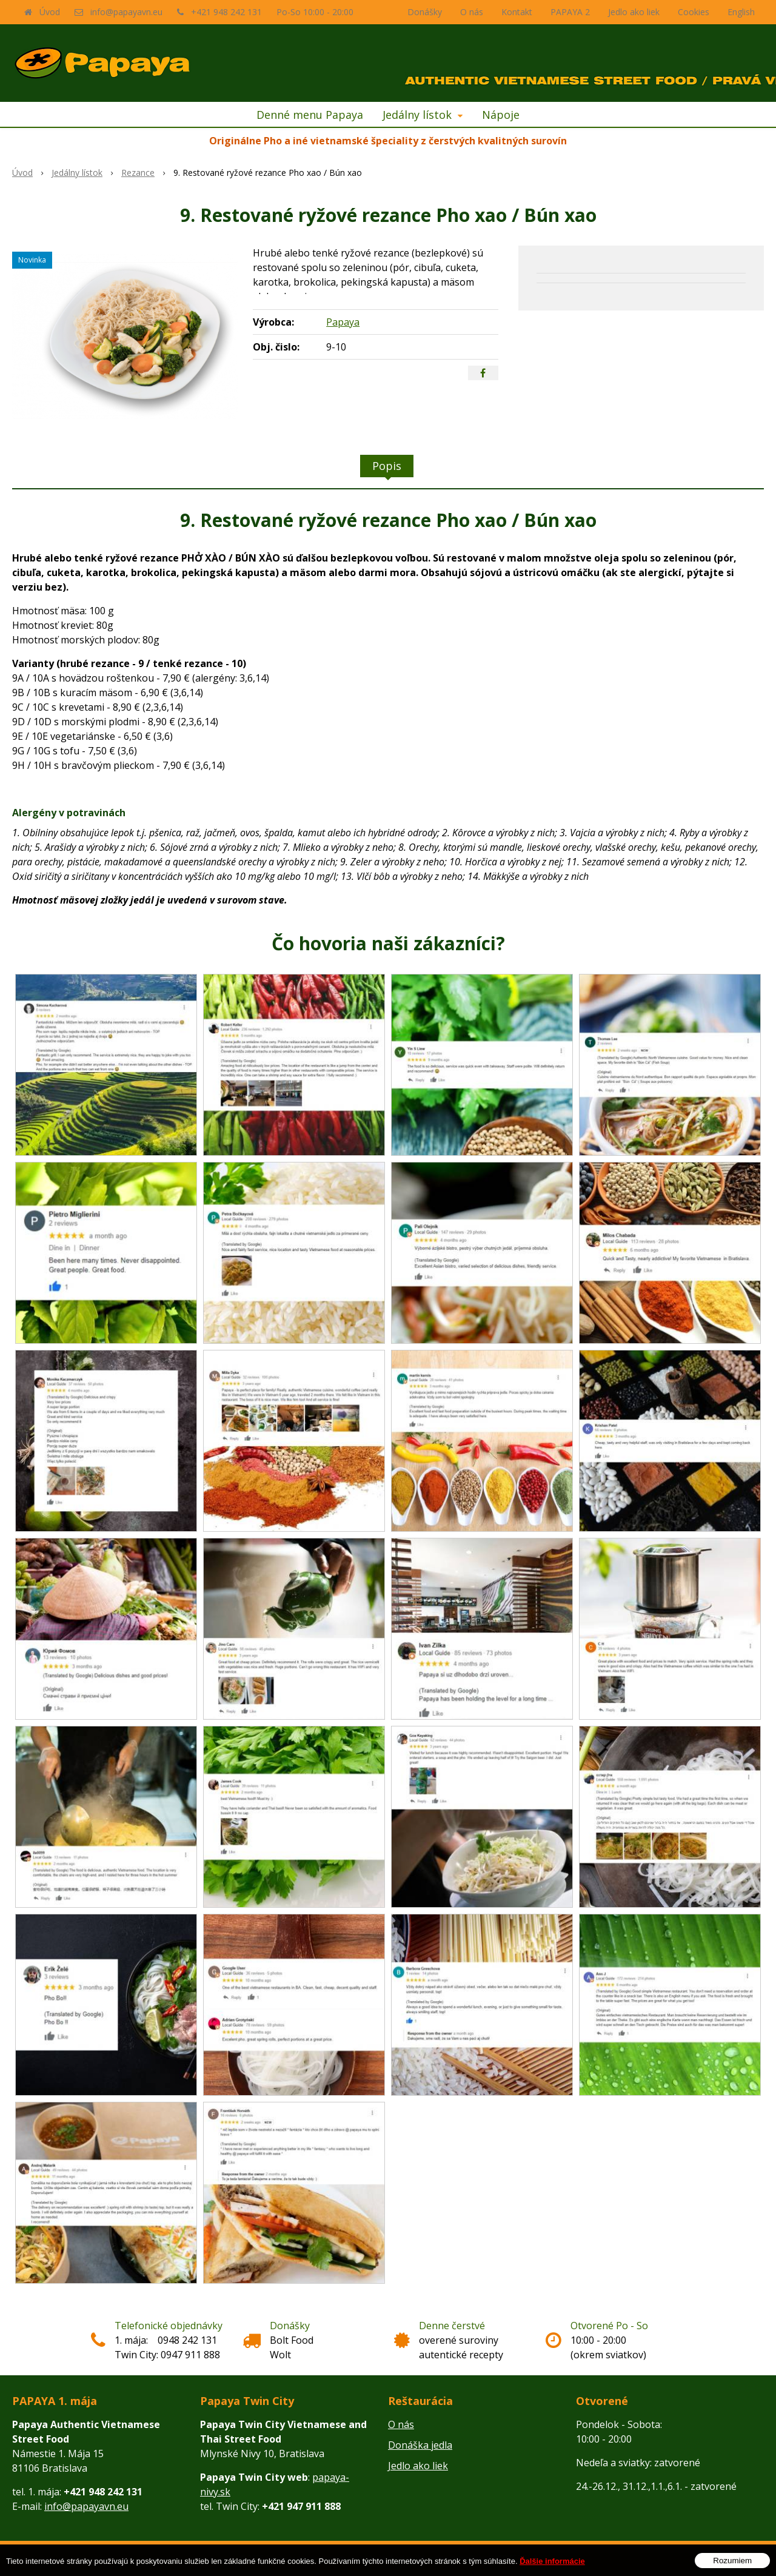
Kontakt (516, 12)
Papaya (343, 322)
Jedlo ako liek (634, 12)
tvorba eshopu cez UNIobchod (351, 2558)
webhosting (428, 2558)
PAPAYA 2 (570, 12)
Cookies (693, 12)
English (741, 12)
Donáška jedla (420, 2445)
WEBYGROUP (514, 2558)
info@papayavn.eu (126, 12)
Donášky (424, 12)
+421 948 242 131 (226, 12)
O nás (471, 12)
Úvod (49, 12)
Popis (386, 465)
